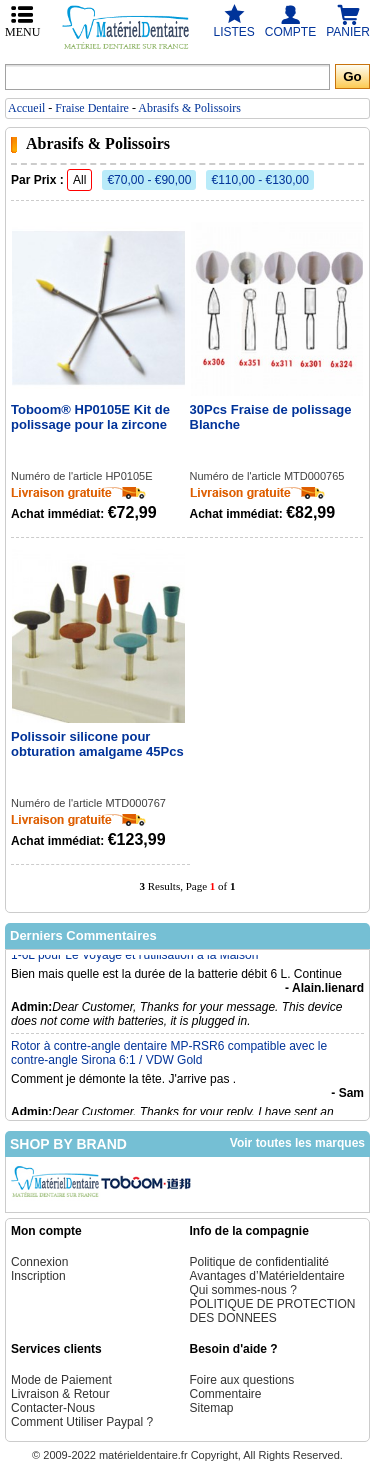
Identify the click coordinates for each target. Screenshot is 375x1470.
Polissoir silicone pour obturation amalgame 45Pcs (97, 744)
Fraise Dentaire (92, 108)
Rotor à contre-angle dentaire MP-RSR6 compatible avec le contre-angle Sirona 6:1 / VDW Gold (169, 1058)
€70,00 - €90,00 (149, 180)
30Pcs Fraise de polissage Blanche (271, 417)
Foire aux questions (242, 1380)
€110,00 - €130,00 (259, 180)
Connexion (39, 1262)
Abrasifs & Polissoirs (189, 108)
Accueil (26, 108)
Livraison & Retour (60, 1394)
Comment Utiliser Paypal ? (82, 1422)
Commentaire (226, 1394)
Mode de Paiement (61, 1380)
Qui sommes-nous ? (243, 1290)
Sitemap (212, 1408)
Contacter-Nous (53, 1408)
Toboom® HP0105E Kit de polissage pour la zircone (90, 417)
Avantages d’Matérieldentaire (267, 1276)
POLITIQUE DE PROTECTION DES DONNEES (273, 1311)
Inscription (38, 1276)
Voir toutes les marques (297, 1143)
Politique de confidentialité (259, 1262)
